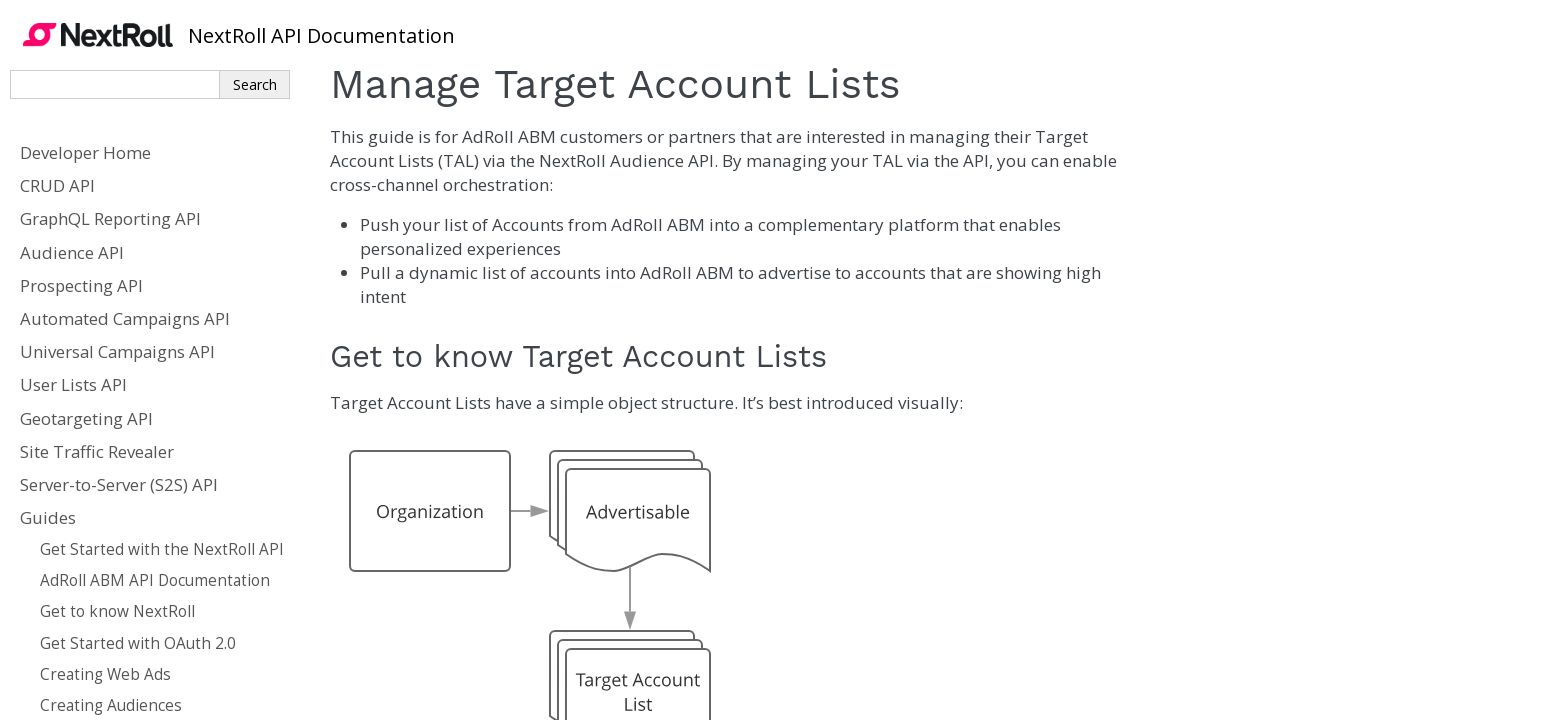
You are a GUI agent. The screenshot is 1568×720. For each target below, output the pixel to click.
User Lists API (73, 384)
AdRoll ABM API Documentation (155, 580)
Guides (48, 517)
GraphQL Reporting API (110, 218)
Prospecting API (81, 285)
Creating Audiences (111, 705)
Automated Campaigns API (125, 318)
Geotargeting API (86, 418)
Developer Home (85, 152)
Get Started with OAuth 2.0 (138, 643)
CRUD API (57, 185)
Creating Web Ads (105, 674)
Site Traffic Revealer (97, 451)
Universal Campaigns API (117, 351)
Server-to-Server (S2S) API (119, 484)
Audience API (72, 252)
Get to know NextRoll (117, 611)
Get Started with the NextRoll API (162, 549)
